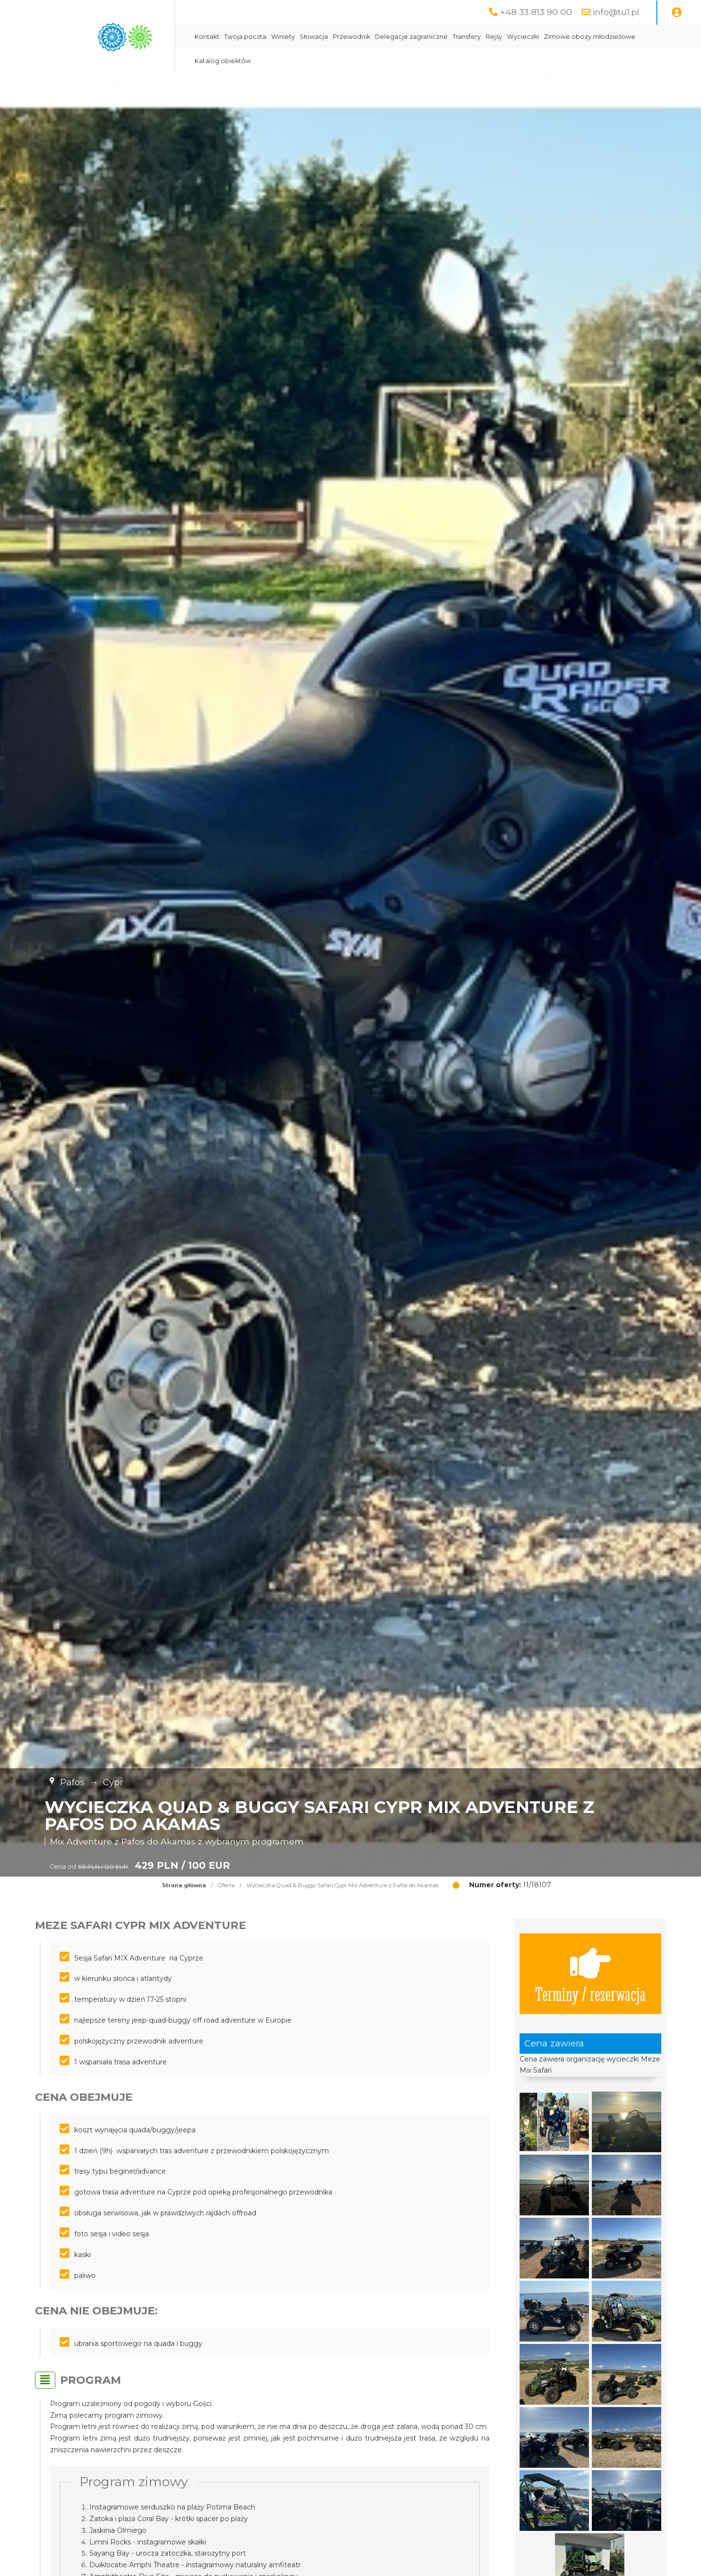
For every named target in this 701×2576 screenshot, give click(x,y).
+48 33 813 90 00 (536, 12)
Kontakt (207, 36)
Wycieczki (523, 36)
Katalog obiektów (223, 61)
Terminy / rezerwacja (590, 1973)
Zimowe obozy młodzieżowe (590, 36)
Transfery (467, 36)
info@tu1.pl (616, 12)
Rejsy (494, 36)
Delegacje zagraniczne (411, 36)
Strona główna (184, 1885)
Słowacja (314, 36)
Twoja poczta (245, 36)
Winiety (283, 36)
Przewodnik (351, 36)
